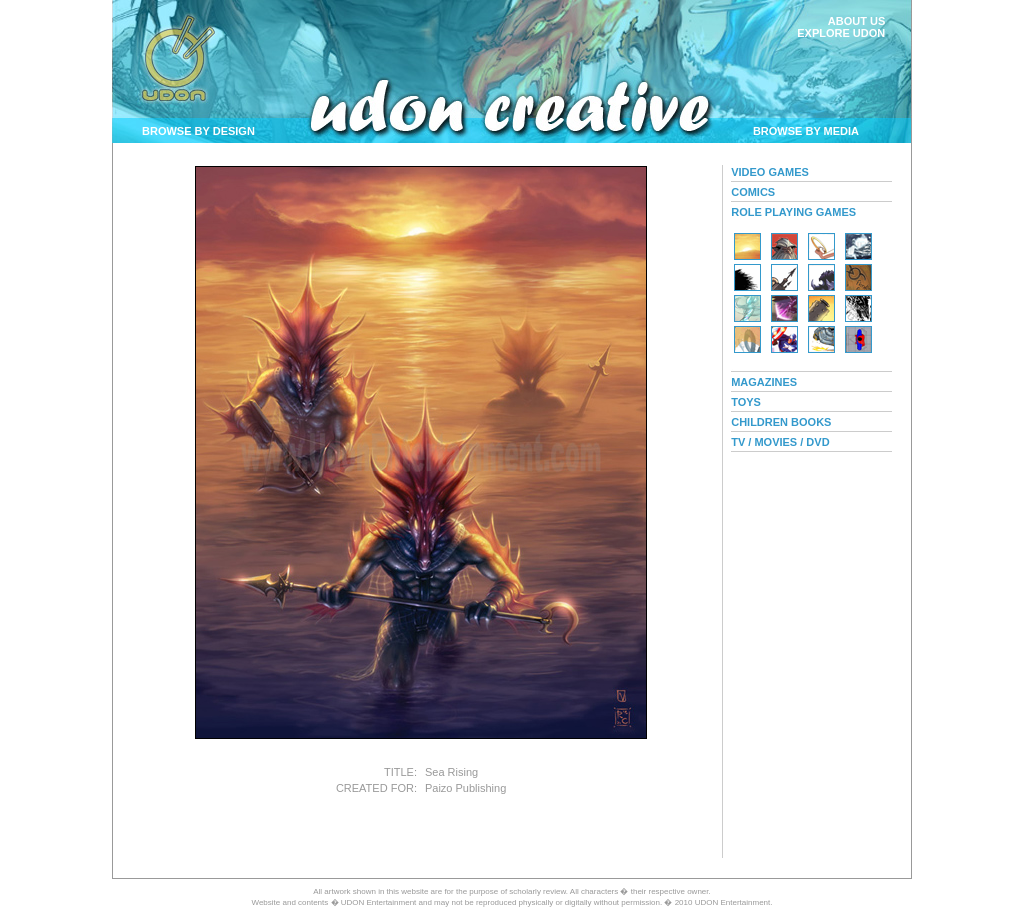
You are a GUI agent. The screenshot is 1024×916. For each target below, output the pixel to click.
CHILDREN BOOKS (781, 422)
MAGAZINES (764, 382)
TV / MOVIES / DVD (780, 442)
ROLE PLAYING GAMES (793, 212)
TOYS (746, 402)
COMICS (753, 192)
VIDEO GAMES (770, 172)
